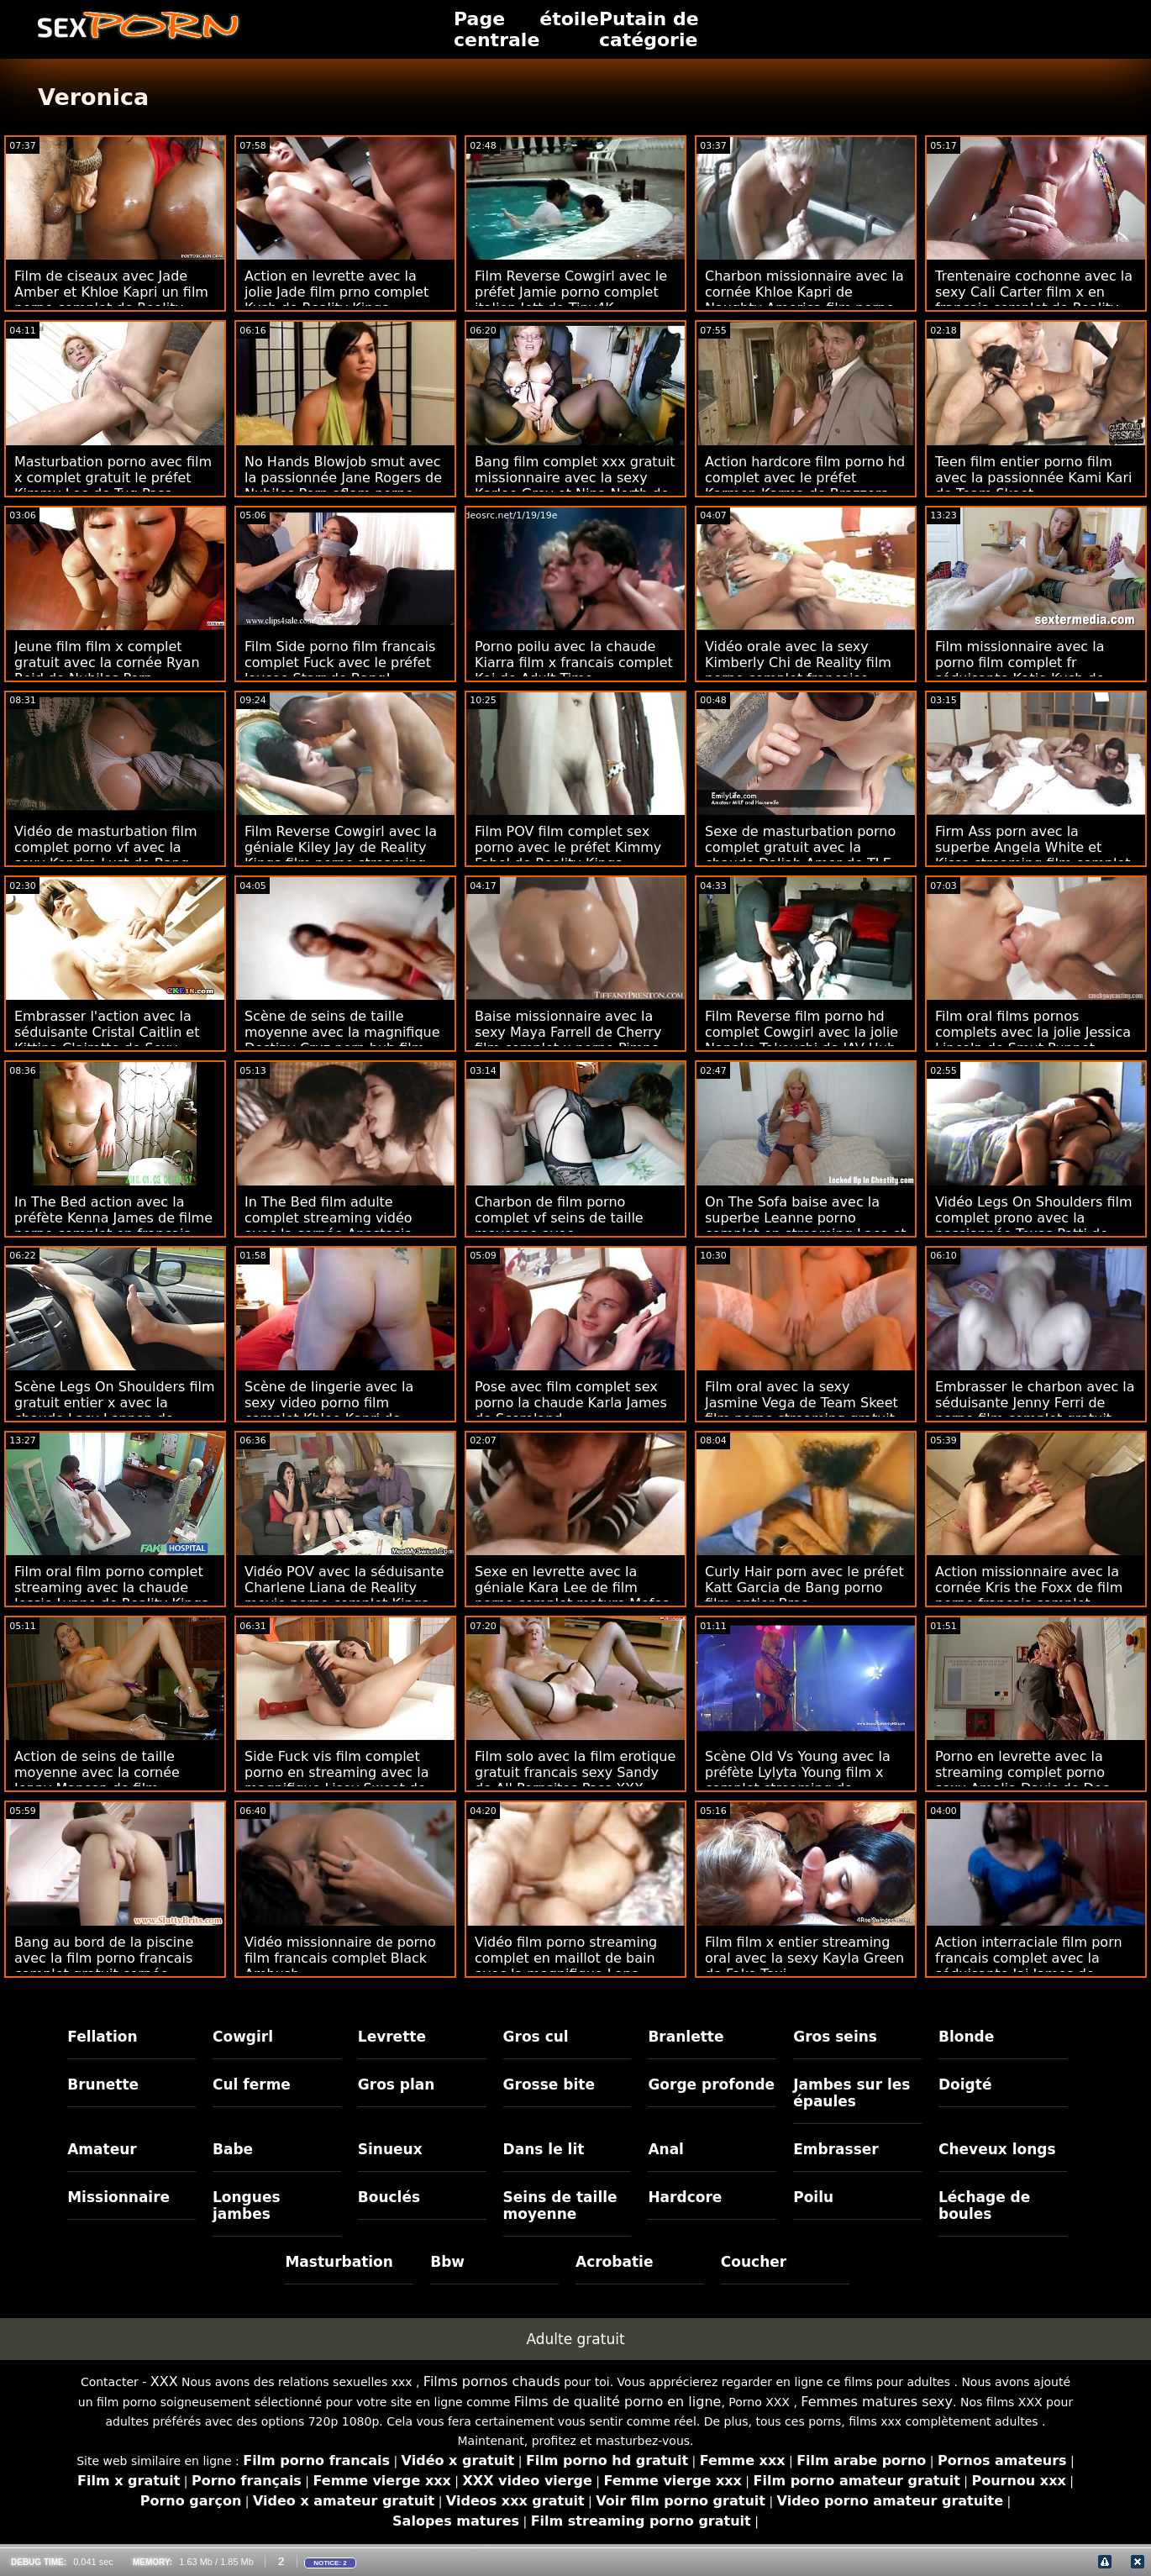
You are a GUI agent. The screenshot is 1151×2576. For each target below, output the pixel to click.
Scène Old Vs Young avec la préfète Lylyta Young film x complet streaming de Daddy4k (798, 1780)
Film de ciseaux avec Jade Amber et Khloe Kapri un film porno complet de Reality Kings (111, 300)
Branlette (685, 2036)
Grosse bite (549, 2084)
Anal (666, 2149)
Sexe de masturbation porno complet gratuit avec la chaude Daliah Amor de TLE (800, 847)
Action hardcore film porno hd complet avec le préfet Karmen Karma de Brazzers (805, 478)
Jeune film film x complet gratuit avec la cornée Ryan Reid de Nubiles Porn (107, 662)
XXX (164, 2381)
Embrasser (836, 2149)
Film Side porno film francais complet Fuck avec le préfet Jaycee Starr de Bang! (339, 662)
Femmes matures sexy (877, 2402)
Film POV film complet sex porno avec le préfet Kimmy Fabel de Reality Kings (568, 847)
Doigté (964, 2084)
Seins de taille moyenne (560, 2205)
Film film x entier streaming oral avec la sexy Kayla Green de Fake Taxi (804, 1958)
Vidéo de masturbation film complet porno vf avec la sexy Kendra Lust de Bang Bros (105, 855)
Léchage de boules (984, 2205)
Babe (233, 2149)
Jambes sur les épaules (851, 2093)
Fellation (102, 2036)
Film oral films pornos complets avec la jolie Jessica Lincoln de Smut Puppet (1033, 1032)
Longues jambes (247, 2205)
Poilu (813, 2197)
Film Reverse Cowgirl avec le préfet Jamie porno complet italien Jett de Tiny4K (571, 292)
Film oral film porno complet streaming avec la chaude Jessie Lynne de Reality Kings (111, 1587)
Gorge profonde (711, 2084)
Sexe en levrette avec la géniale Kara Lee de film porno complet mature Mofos (572, 1587)
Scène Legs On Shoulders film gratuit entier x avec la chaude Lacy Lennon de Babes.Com (114, 1411)
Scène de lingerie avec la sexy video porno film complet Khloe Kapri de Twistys (328, 1411)
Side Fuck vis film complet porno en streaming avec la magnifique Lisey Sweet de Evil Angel (336, 1780)
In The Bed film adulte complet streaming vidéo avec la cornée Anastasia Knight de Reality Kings (328, 1226)
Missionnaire (118, 2197)
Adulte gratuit (575, 2339)
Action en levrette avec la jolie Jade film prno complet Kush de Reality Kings (336, 292)
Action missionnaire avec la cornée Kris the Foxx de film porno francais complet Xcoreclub (1028, 1595)
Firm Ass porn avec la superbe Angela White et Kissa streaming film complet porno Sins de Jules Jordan (1032, 855)
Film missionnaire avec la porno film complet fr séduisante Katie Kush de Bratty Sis (1019, 670)
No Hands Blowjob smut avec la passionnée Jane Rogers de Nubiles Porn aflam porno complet (343, 486)
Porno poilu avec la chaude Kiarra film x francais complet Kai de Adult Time (574, 662)
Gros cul (536, 2036)
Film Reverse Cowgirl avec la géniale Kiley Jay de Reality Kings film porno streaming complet (340, 855)
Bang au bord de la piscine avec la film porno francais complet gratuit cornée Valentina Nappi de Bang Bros (114, 1966)
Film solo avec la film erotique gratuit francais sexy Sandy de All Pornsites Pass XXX (575, 1772)
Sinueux (390, 2149)
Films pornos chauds (491, 2381)
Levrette (392, 2036)
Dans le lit (544, 2149)
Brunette (103, 2084)
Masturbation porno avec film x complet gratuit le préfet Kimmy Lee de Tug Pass (113, 478)
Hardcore (685, 2197)
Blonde (966, 2036)
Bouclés (389, 2197)
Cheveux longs (997, 2149)
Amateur (102, 2149)
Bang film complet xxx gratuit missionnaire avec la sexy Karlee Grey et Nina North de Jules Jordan (575, 486)
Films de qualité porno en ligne (618, 2402)
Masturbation (339, 2261)
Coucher (753, 2261)
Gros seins (835, 2036)
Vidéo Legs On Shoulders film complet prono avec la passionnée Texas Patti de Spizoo (1034, 1226)
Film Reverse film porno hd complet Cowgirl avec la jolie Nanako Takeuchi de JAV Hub (801, 1032)
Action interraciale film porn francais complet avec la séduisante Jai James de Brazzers (1028, 1966)
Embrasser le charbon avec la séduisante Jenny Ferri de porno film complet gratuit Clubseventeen (1035, 1411)
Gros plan (396, 2084)
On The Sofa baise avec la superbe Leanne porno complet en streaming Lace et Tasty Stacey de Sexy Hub (806, 1226)
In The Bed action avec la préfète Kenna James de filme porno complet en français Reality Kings (113, 1226)
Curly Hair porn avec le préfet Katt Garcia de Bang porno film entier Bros (804, 1587)
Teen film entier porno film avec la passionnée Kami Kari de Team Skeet (1033, 478)
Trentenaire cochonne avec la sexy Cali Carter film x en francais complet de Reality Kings (1034, 300)
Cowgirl (243, 2036)
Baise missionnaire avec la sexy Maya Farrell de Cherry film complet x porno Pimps (568, 1032)
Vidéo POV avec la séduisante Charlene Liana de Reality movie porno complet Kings (344, 1587)
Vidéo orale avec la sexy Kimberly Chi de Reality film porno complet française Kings (798, 670)
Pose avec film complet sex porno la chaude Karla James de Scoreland (571, 1403)
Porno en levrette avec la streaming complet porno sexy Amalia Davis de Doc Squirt (1022, 1780)
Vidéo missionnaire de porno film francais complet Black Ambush (340, 1958)
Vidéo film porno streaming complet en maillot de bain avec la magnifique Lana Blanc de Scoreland (566, 1966)
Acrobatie (614, 2261)
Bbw (447, 2261)
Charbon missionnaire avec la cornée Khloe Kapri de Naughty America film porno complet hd (804, 300)
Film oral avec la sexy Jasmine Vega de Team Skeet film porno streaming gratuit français (801, 1411)
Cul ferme (252, 2084)
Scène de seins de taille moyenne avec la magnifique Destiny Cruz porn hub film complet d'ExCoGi (342, 1040)
